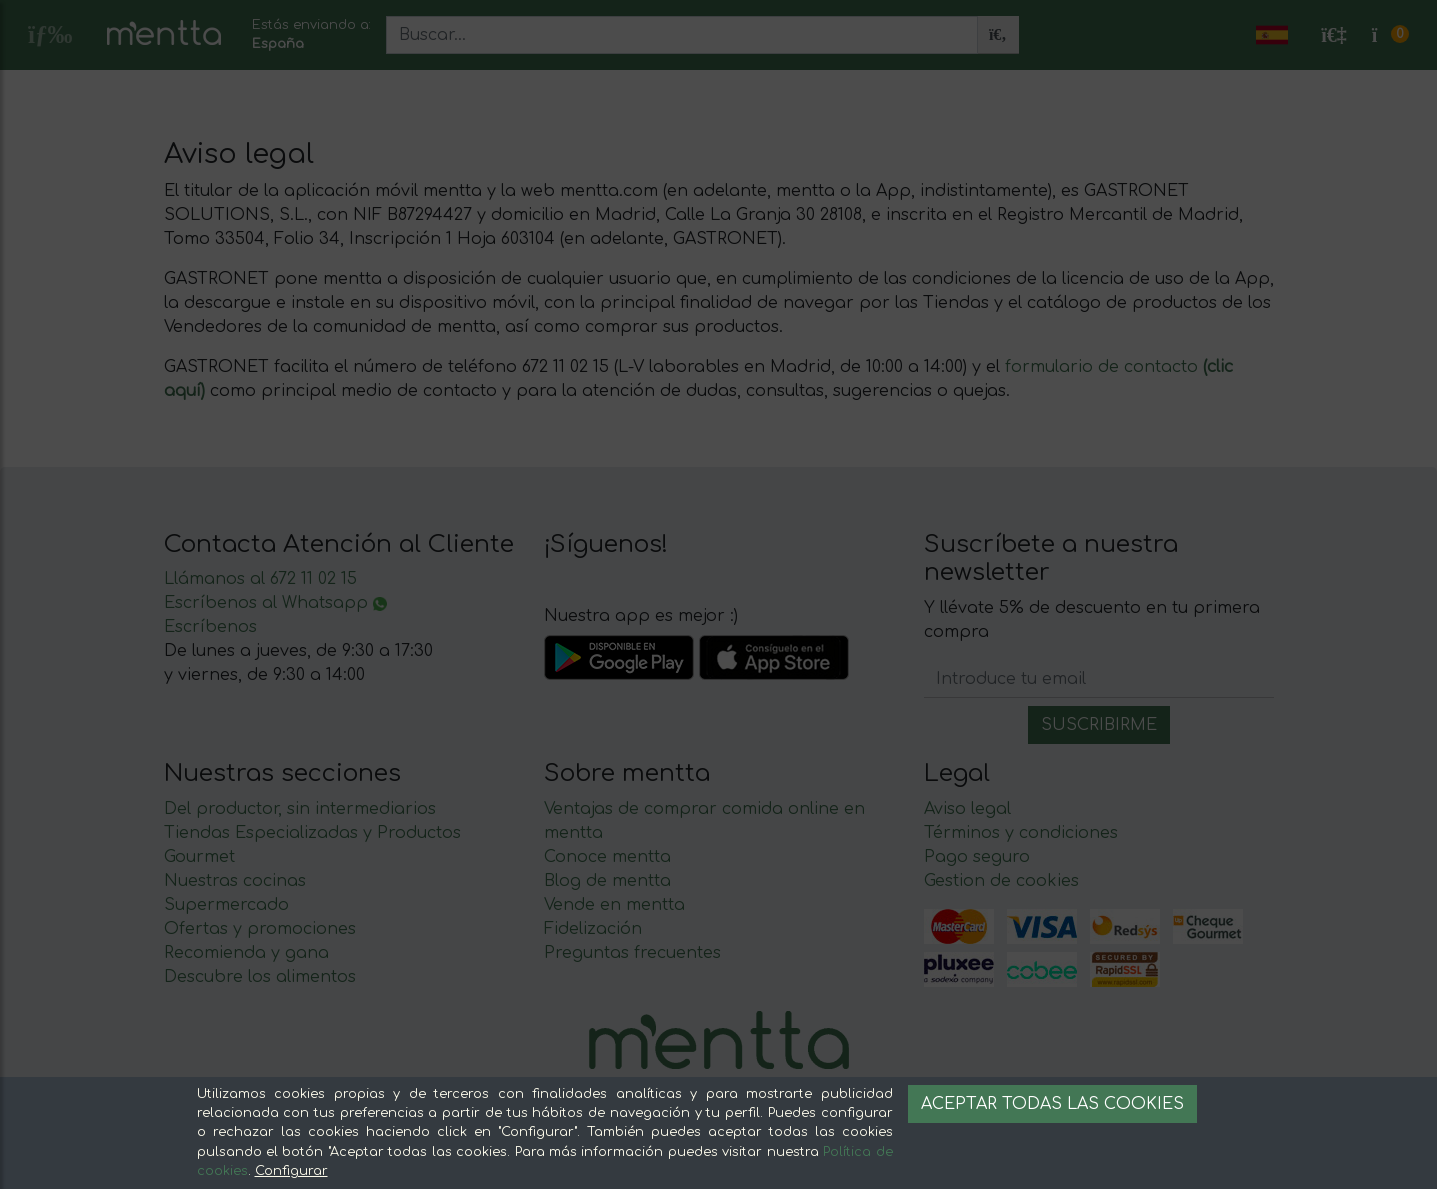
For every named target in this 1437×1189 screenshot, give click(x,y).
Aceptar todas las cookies (1052, 1104)
